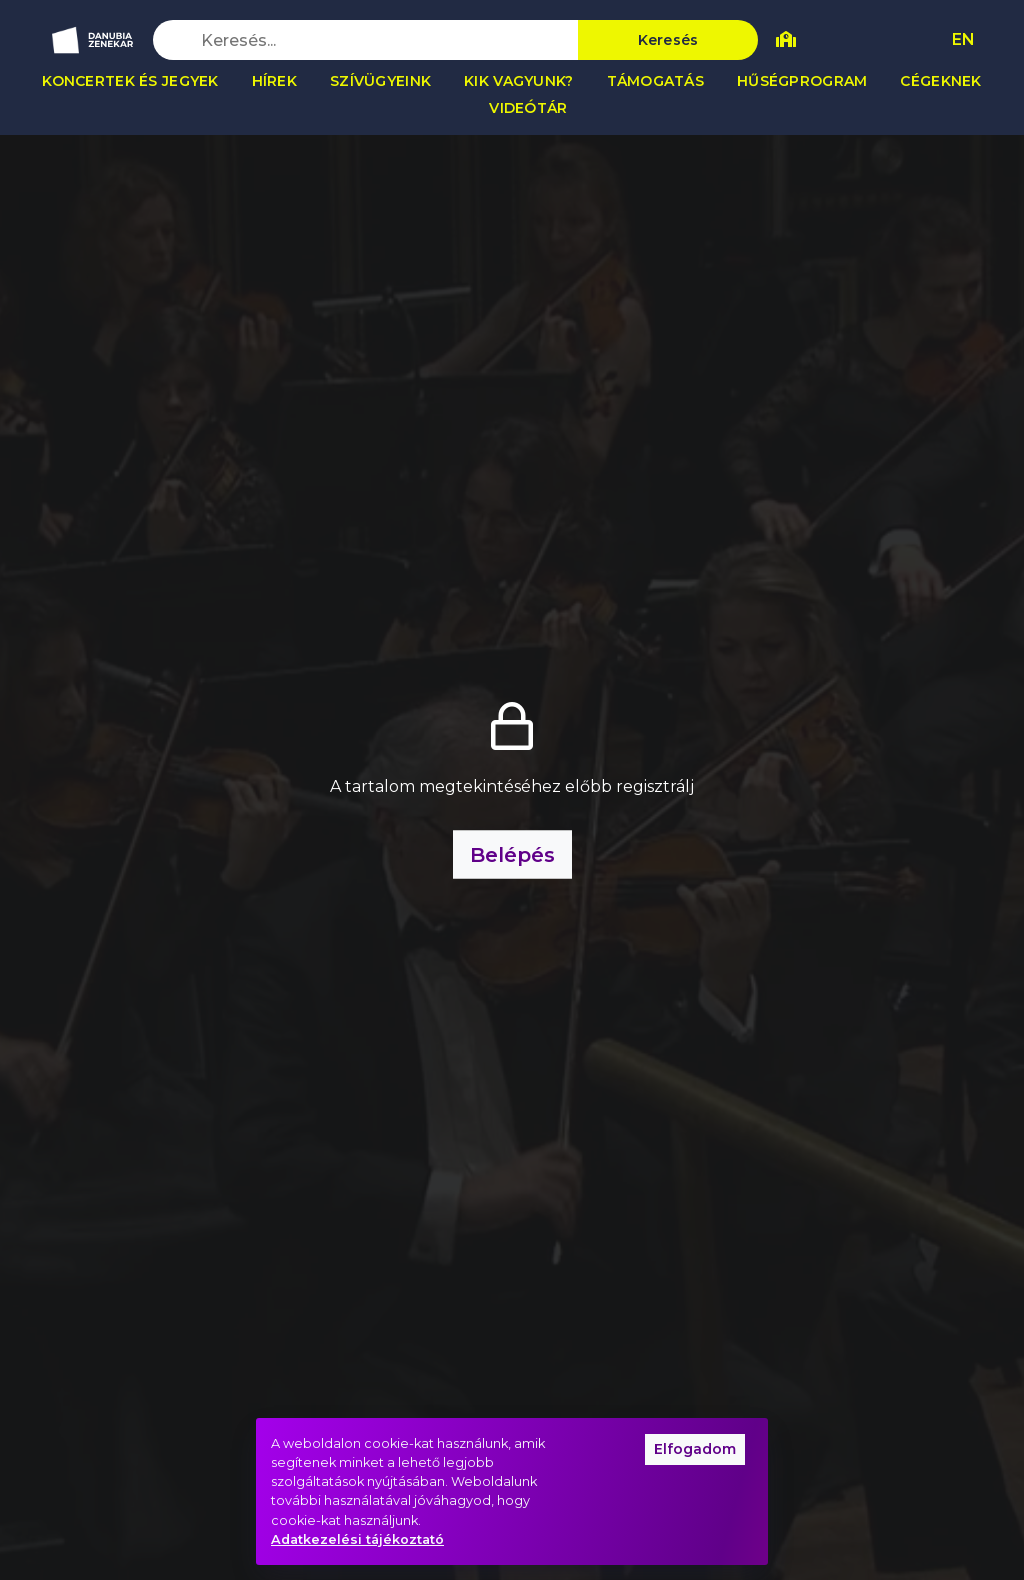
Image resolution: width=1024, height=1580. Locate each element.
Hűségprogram (802, 81)
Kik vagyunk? (518, 81)
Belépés (512, 855)
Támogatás (656, 81)
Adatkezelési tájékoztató (357, 1539)
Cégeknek (940, 81)
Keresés (668, 40)
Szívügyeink (380, 81)
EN (963, 39)
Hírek (274, 81)
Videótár (528, 108)
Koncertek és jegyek (130, 81)
